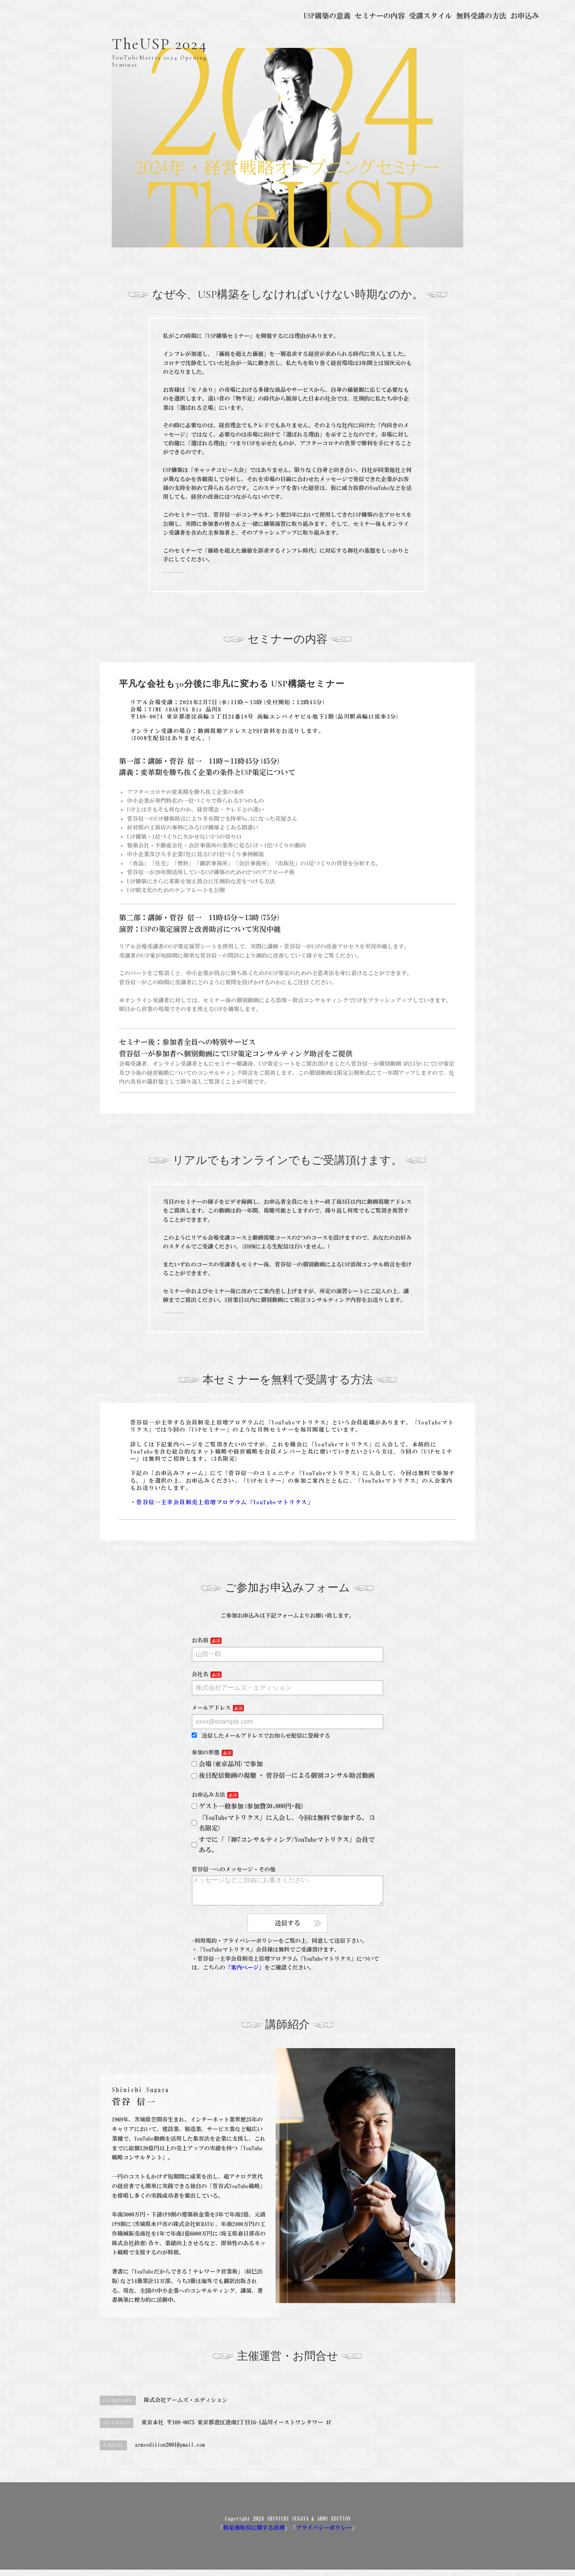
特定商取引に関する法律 (254, 2534)
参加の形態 (206, 1752)
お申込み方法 (208, 1795)
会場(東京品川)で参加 (227, 1763)
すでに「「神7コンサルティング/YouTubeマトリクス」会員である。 (283, 1844)
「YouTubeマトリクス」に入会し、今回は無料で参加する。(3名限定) (283, 1822)
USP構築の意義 (327, 16)
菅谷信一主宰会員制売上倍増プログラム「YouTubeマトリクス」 (224, 1502)
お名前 (200, 1640)
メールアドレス (211, 1708)
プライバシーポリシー (324, 2534)
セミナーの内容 (380, 16)
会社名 (200, 1674)
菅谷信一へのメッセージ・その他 (234, 1869)
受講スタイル (430, 16)
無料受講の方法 (481, 16)
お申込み (524, 16)
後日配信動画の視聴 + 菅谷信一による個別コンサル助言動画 (283, 1775)
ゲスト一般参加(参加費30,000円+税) (248, 1806)
